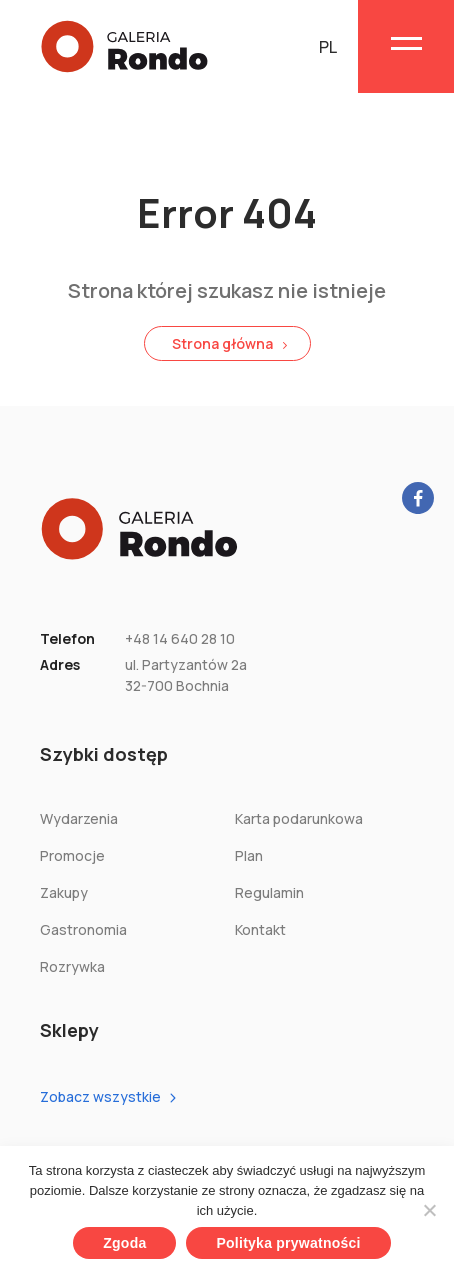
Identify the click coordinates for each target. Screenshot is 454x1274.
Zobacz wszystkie (100, 1096)
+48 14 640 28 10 (180, 638)
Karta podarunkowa (299, 818)
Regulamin (269, 892)
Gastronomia (83, 929)
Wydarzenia (79, 818)
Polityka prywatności (288, 1243)
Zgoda (124, 1243)
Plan (249, 855)
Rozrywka (72, 966)
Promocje (72, 855)
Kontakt (260, 929)
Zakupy (64, 892)
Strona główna (222, 343)
